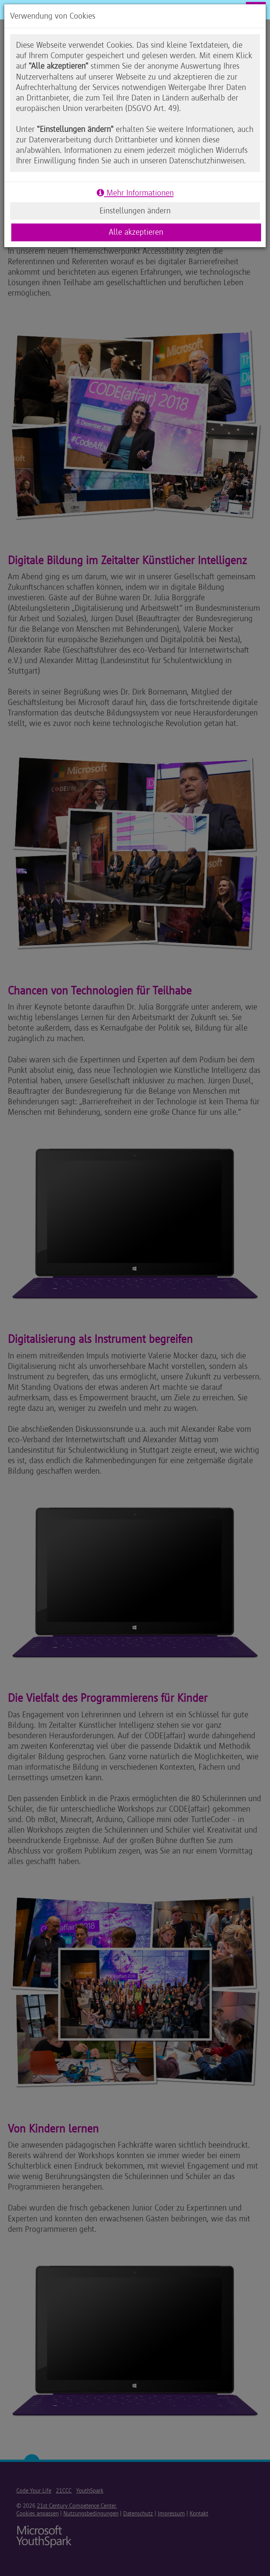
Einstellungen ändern (135, 210)
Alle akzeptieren (136, 232)
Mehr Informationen (135, 192)
